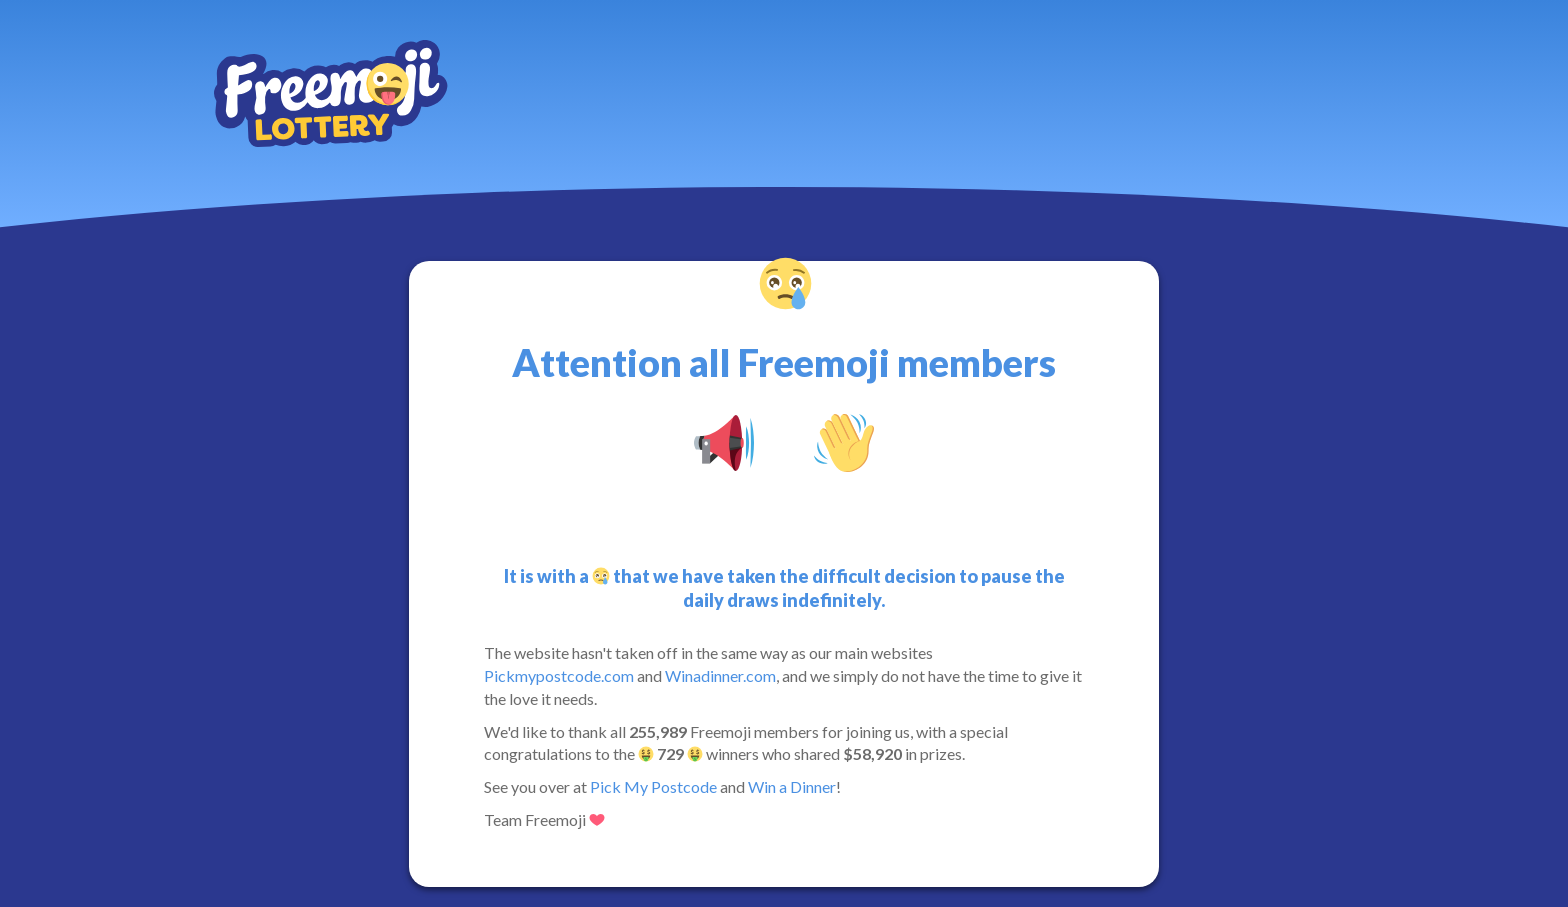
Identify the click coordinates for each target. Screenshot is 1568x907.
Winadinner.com (720, 675)
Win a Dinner (792, 786)
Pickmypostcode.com (559, 675)
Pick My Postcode (653, 786)
